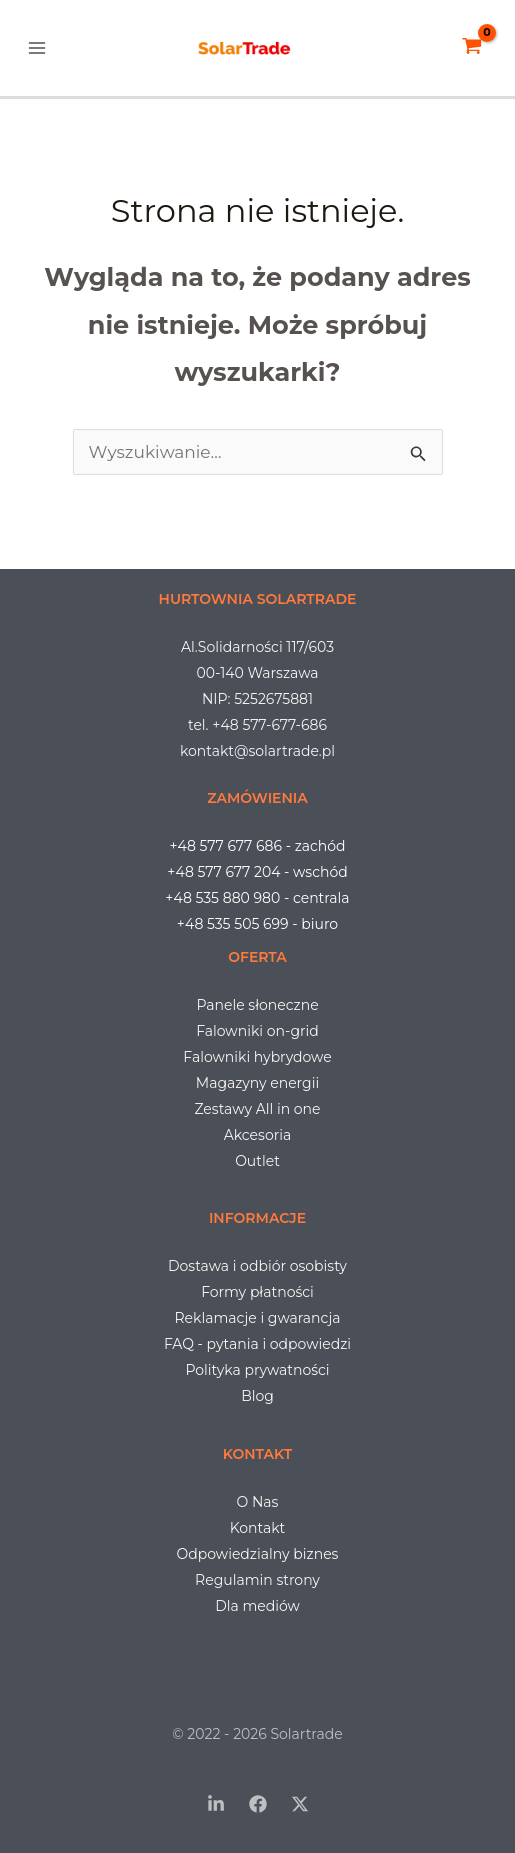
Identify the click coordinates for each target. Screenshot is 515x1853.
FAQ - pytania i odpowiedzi (257, 1344)
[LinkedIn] (216, 1804)
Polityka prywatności (257, 1370)
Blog (257, 1396)
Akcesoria (257, 1135)
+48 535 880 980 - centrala (257, 898)
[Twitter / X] (300, 1804)
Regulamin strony (257, 1580)
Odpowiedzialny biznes (258, 1554)
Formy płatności (257, 1292)
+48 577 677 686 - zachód (257, 846)
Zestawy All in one (257, 1109)
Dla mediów (257, 1606)
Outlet (257, 1161)
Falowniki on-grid (257, 1031)
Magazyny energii (257, 1083)
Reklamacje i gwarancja (258, 1318)
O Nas (258, 1502)
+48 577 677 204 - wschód (257, 872)
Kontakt (258, 1528)
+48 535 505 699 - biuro (257, 924)
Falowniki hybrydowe (257, 1057)
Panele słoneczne (257, 1005)
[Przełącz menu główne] (37, 48)
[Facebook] (258, 1804)
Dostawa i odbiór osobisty (257, 1266)
